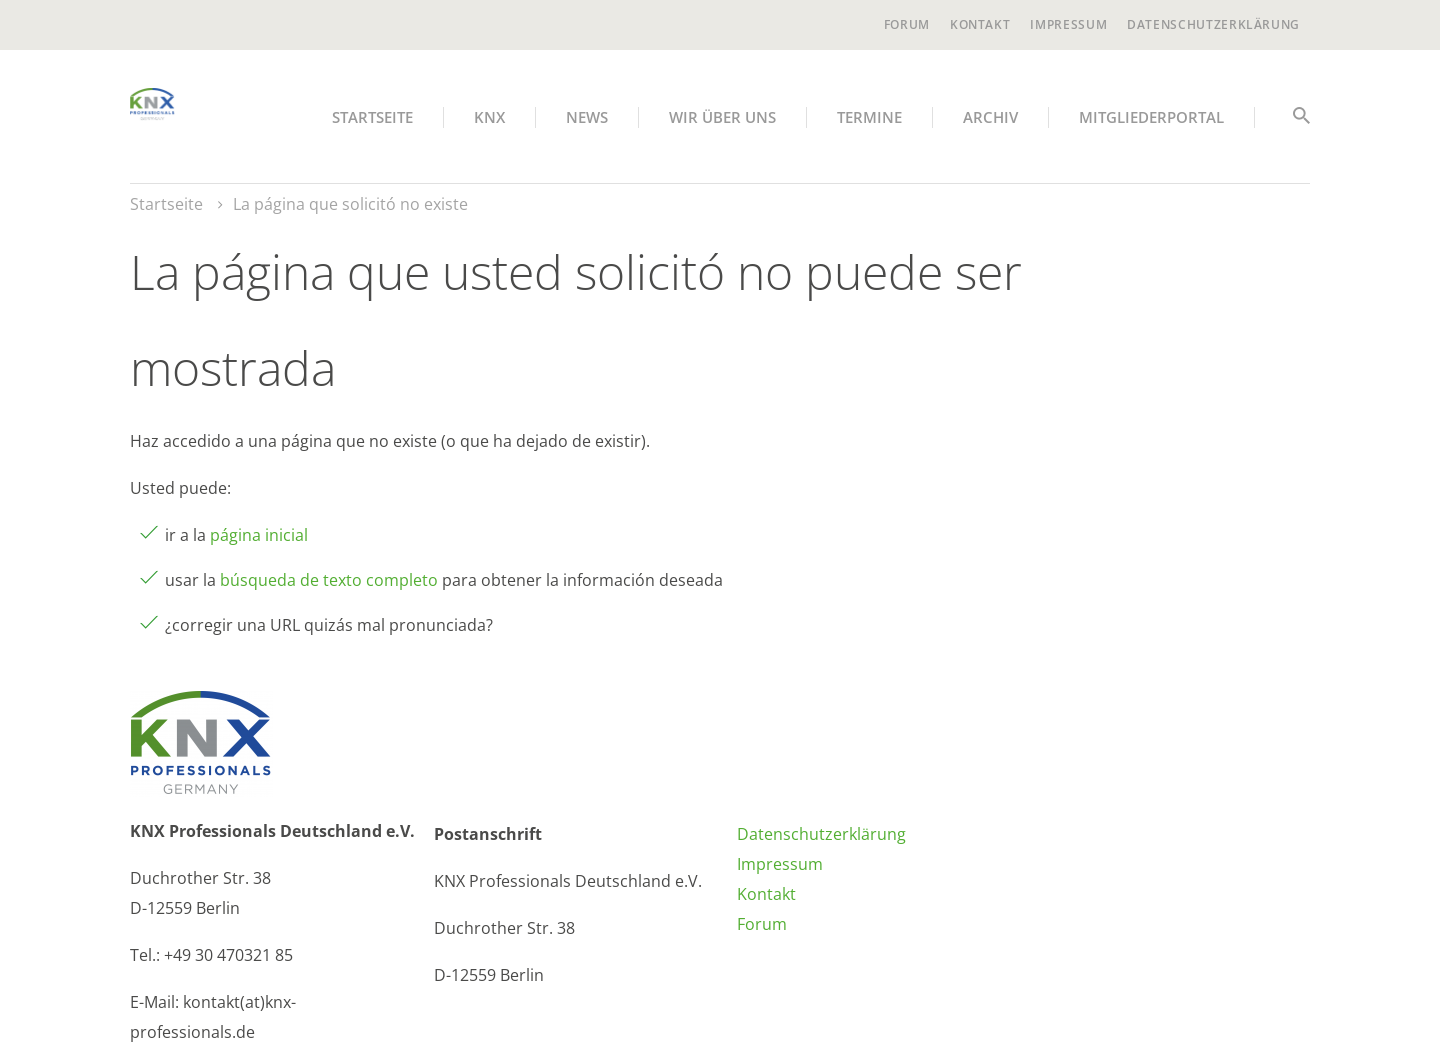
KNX (489, 117)
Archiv (990, 117)
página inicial (259, 535)
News (587, 117)
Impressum (1068, 24)
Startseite (372, 117)
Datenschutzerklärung (1213, 24)
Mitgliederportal (1151, 117)
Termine (869, 117)
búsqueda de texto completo (329, 580)
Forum (907, 24)
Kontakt (980, 24)
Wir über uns (722, 117)
